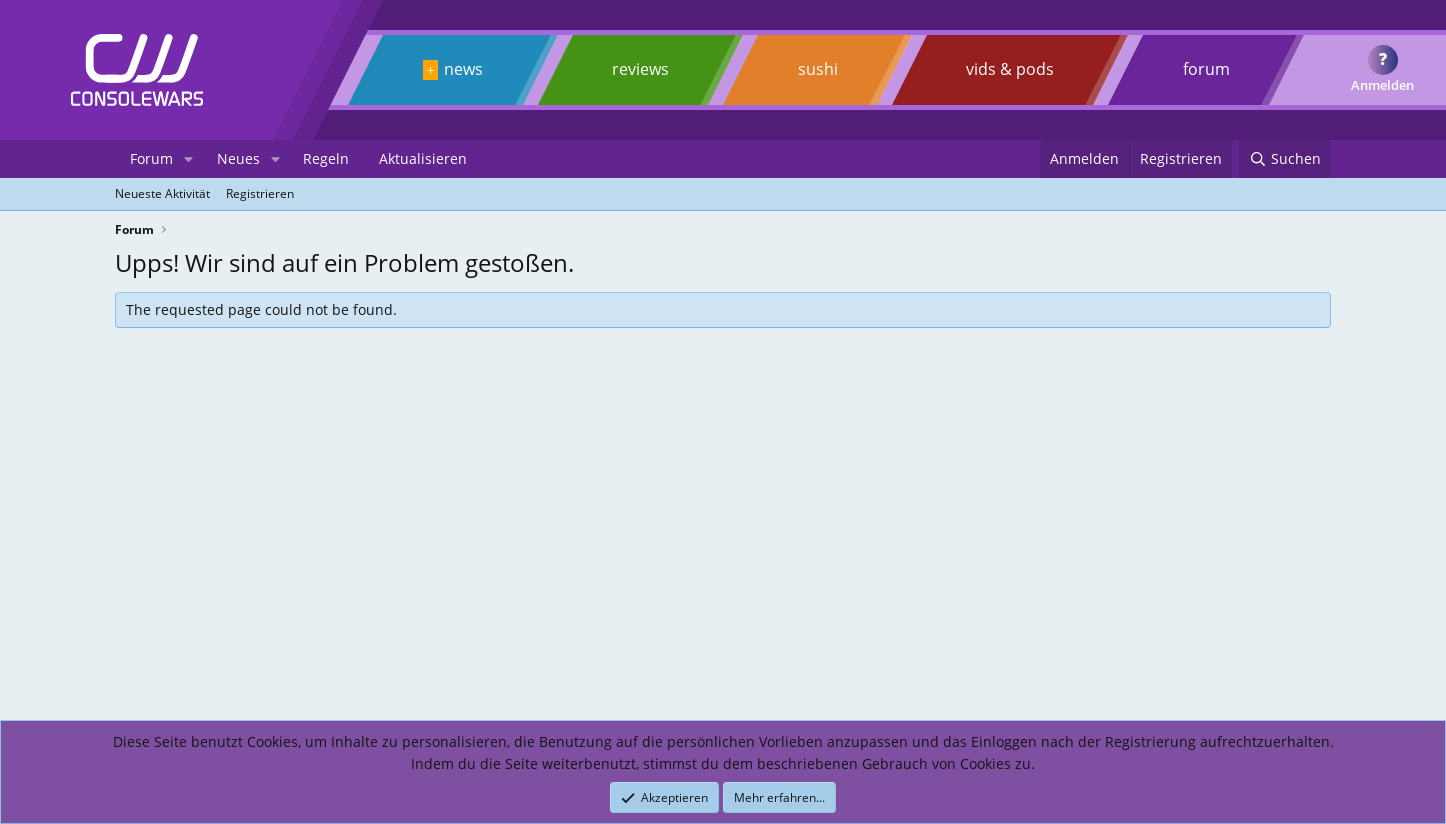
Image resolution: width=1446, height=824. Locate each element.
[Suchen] (1285, 159)
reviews (640, 69)
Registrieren (260, 193)
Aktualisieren (423, 158)
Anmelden (1382, 85)
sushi (818, 69)
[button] (188, 159)
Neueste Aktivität (162, 193)
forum (1206, 69)
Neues (238, 158)
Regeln (326, 158)
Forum (151, 158)
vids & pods (1010, 69)
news (463, 69)
